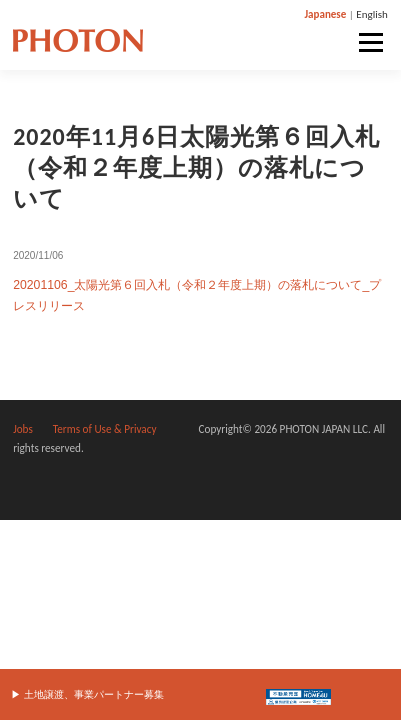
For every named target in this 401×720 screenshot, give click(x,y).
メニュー (370, 43)
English (372, 14)
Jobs (23, 429)
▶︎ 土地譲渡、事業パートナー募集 (87, 694)
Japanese (325, 14)
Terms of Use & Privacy (105, 429)
